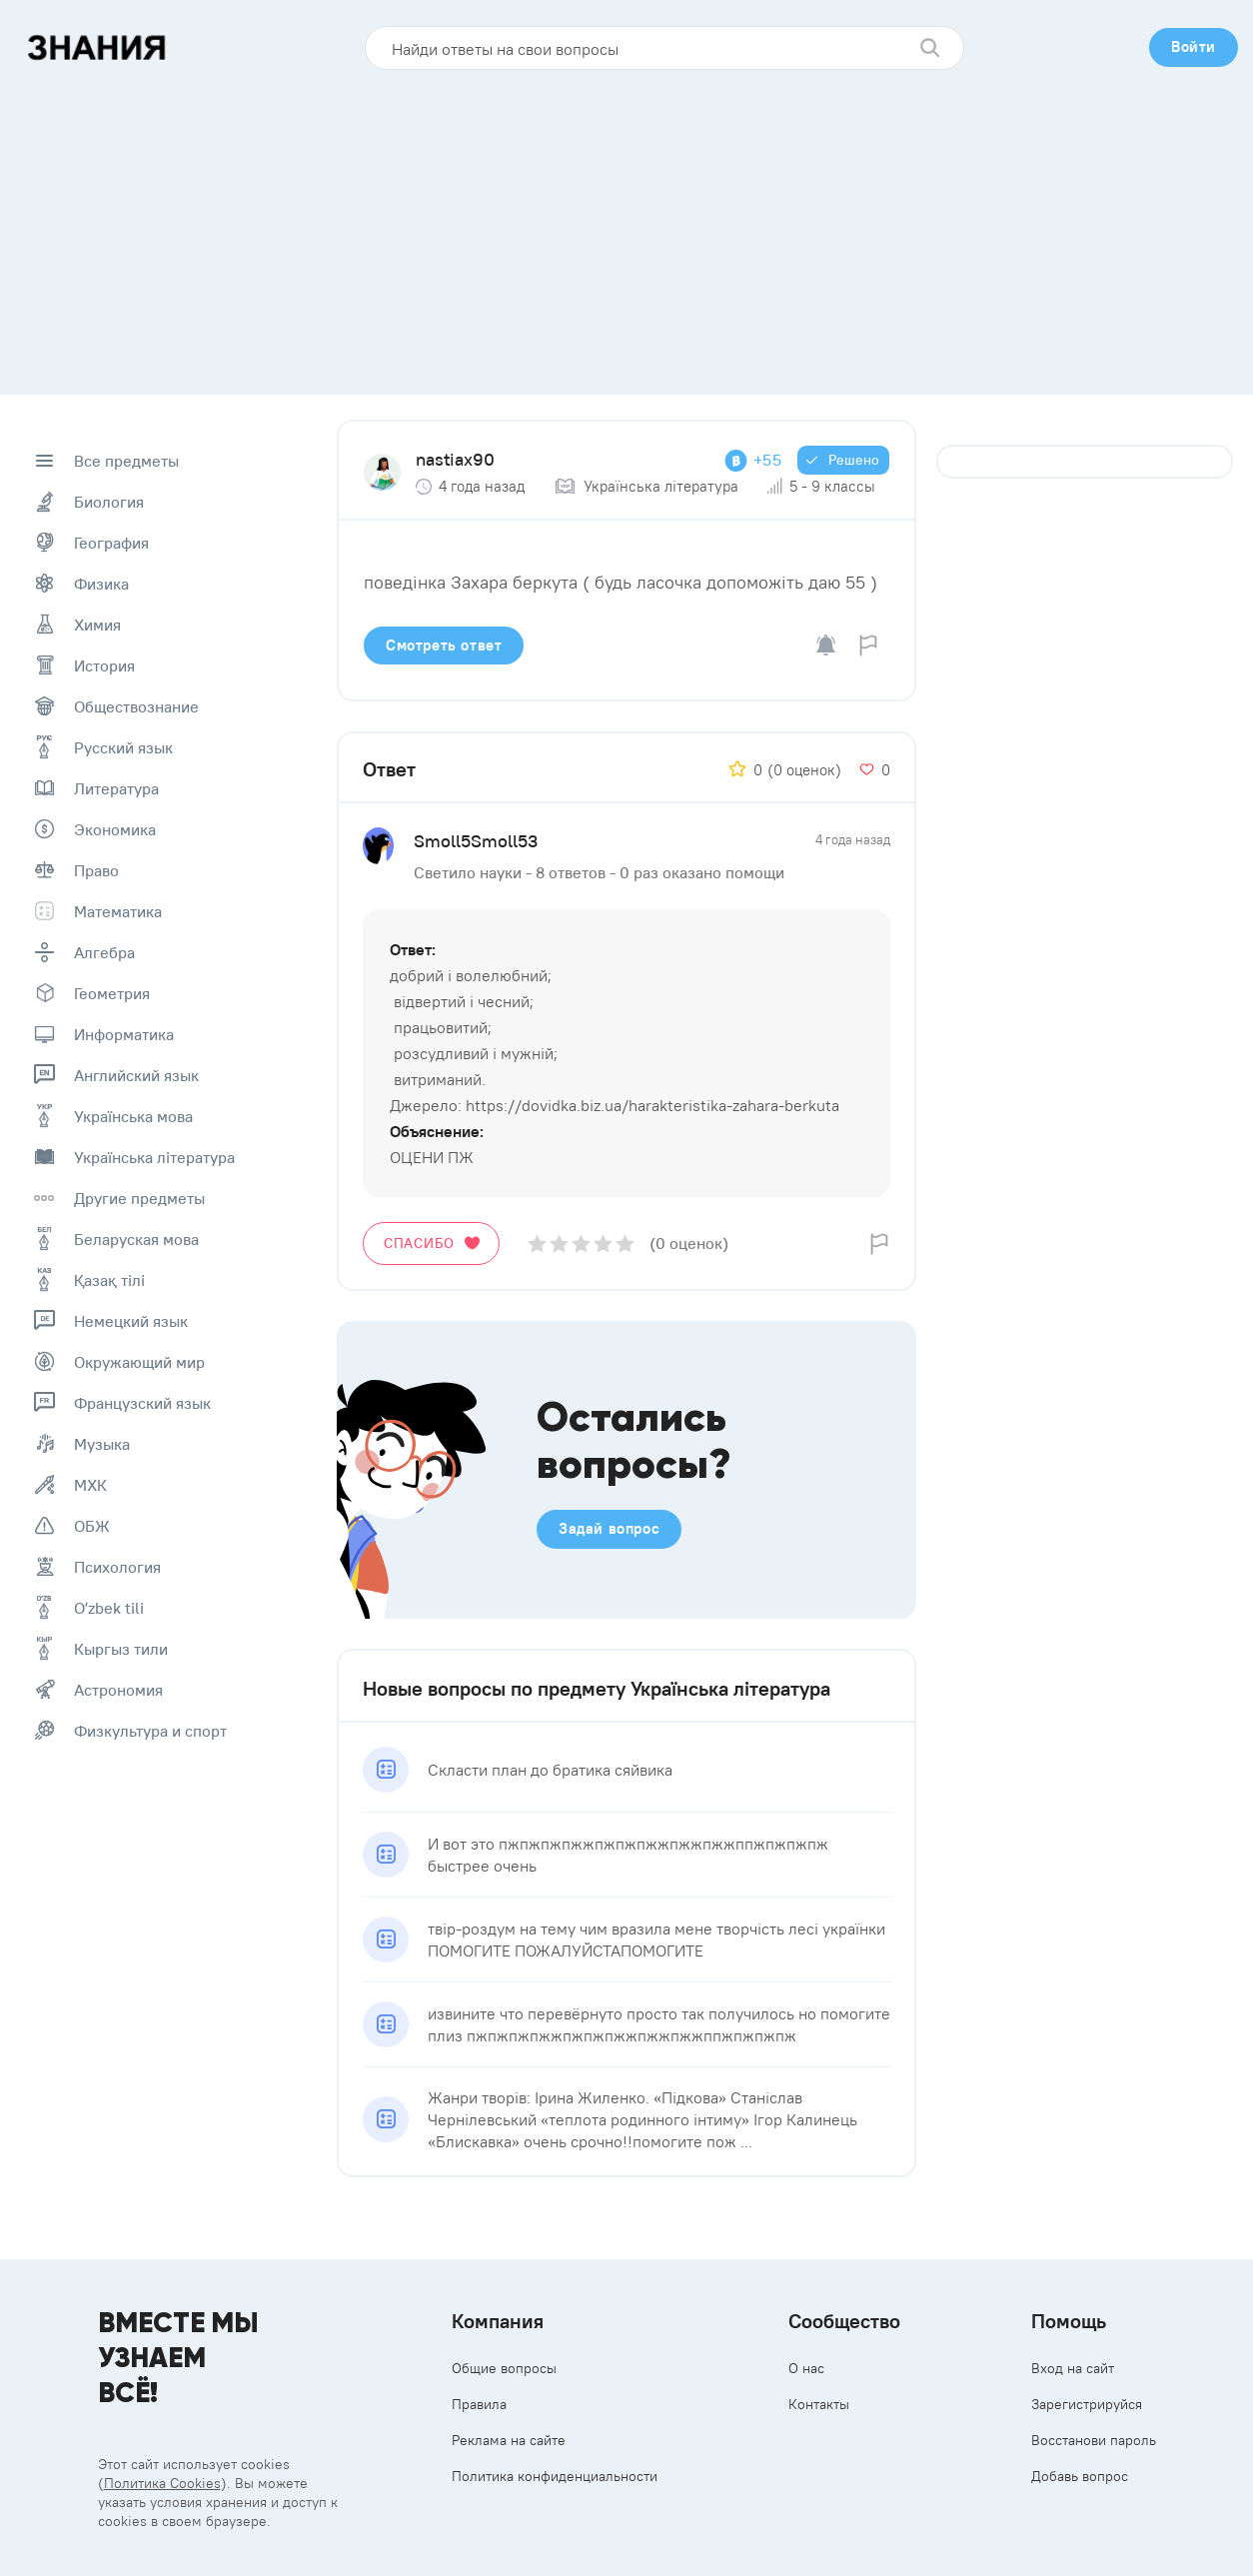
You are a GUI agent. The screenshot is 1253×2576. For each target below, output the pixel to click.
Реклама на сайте (509, 2440)
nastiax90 (455, 459)
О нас (806, 2368)
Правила (479, 2404)
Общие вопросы (504, 2368)
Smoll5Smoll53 (476, 840)
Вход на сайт (1072, 2368)
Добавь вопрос (1079, 2476)
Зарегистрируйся (1086, 2404)
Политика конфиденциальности (554, 2476)
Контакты (818, 2404)
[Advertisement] (626, 225)
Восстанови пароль (1093, 2440)
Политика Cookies (162, 2483)
